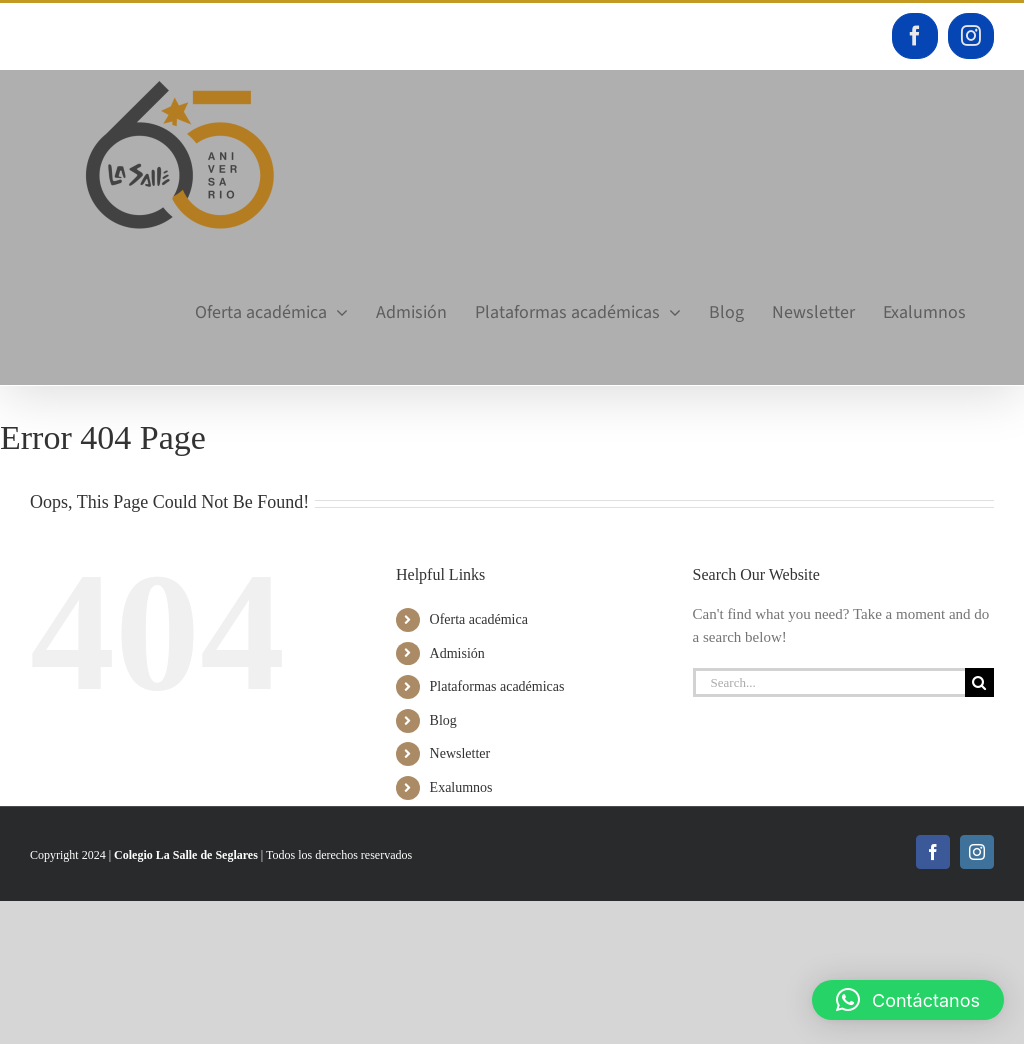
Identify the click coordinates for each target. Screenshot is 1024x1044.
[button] (908, 1000)
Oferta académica (479, 619)
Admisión (457, 653)
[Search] (979, 682)
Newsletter (460, 753)
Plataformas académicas (497, 686)
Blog (443, 720)
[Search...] (829, 682)
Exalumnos (461, 787)
